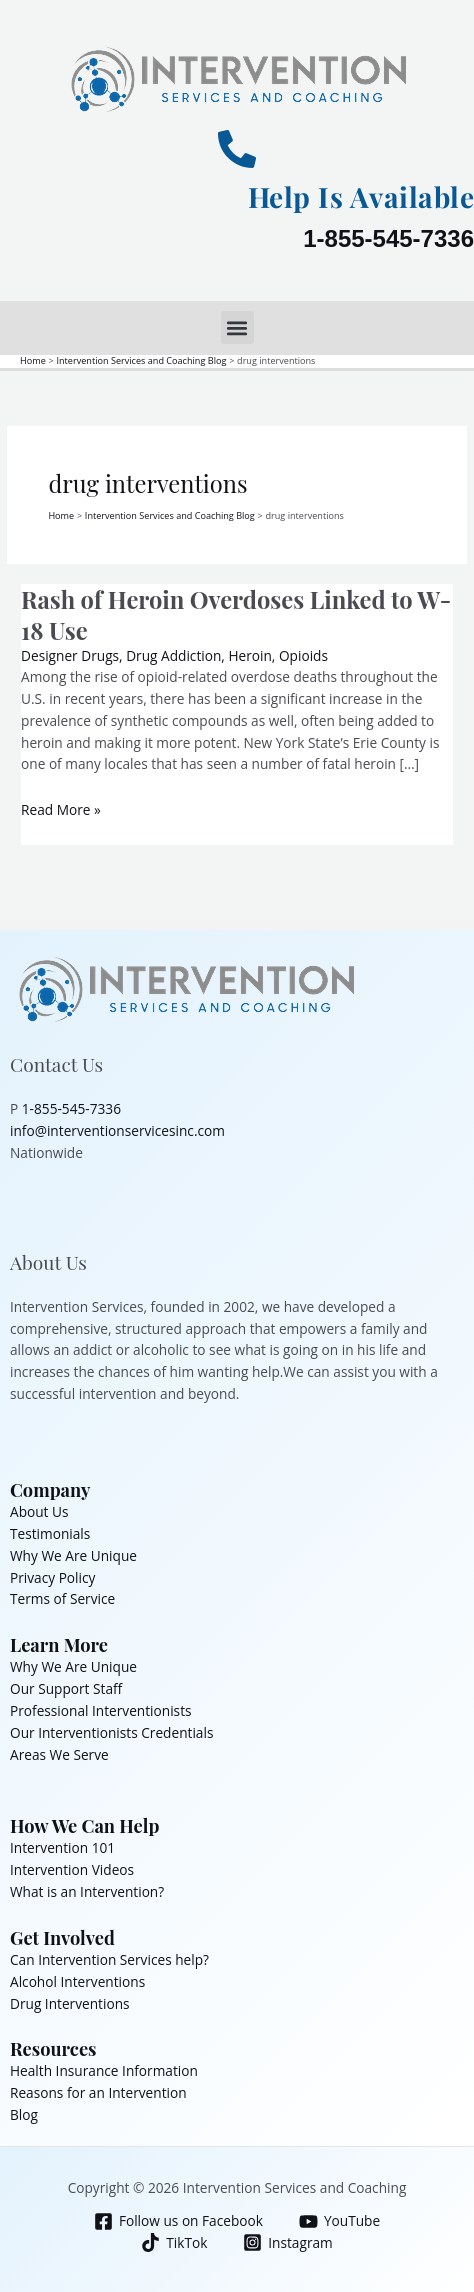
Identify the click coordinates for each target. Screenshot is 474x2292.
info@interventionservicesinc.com (117, 1130)
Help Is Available (361, 196)
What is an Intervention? (87, 1891)
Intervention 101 (62, 1847)
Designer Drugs (70, 655)
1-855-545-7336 (388, 238)
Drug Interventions (70, 2003)
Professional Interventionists (101, 1710)
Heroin (249, 655)
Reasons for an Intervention (98, 2092)
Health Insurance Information (104, 2070)
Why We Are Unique (73, 1555)
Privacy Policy (52, 1577)
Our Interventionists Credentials (111, 1732)
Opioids (303, 655)
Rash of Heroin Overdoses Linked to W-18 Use (236, 614)
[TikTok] (174, 2242)
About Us (39, 1511)
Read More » (61, 809)
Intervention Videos (72, 1869)
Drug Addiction (173, 655)
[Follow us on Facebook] (178, 2221)
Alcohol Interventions (77, 1981)
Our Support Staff (66, 1688)
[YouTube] (339, 2221)
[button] (237, 327)
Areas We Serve (59, 1754)
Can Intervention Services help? (109, 1959)
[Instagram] (288, 2242)
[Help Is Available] (237, 149)
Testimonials (50, 1533)
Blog (24, 2114)
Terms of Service (62, 1598)
